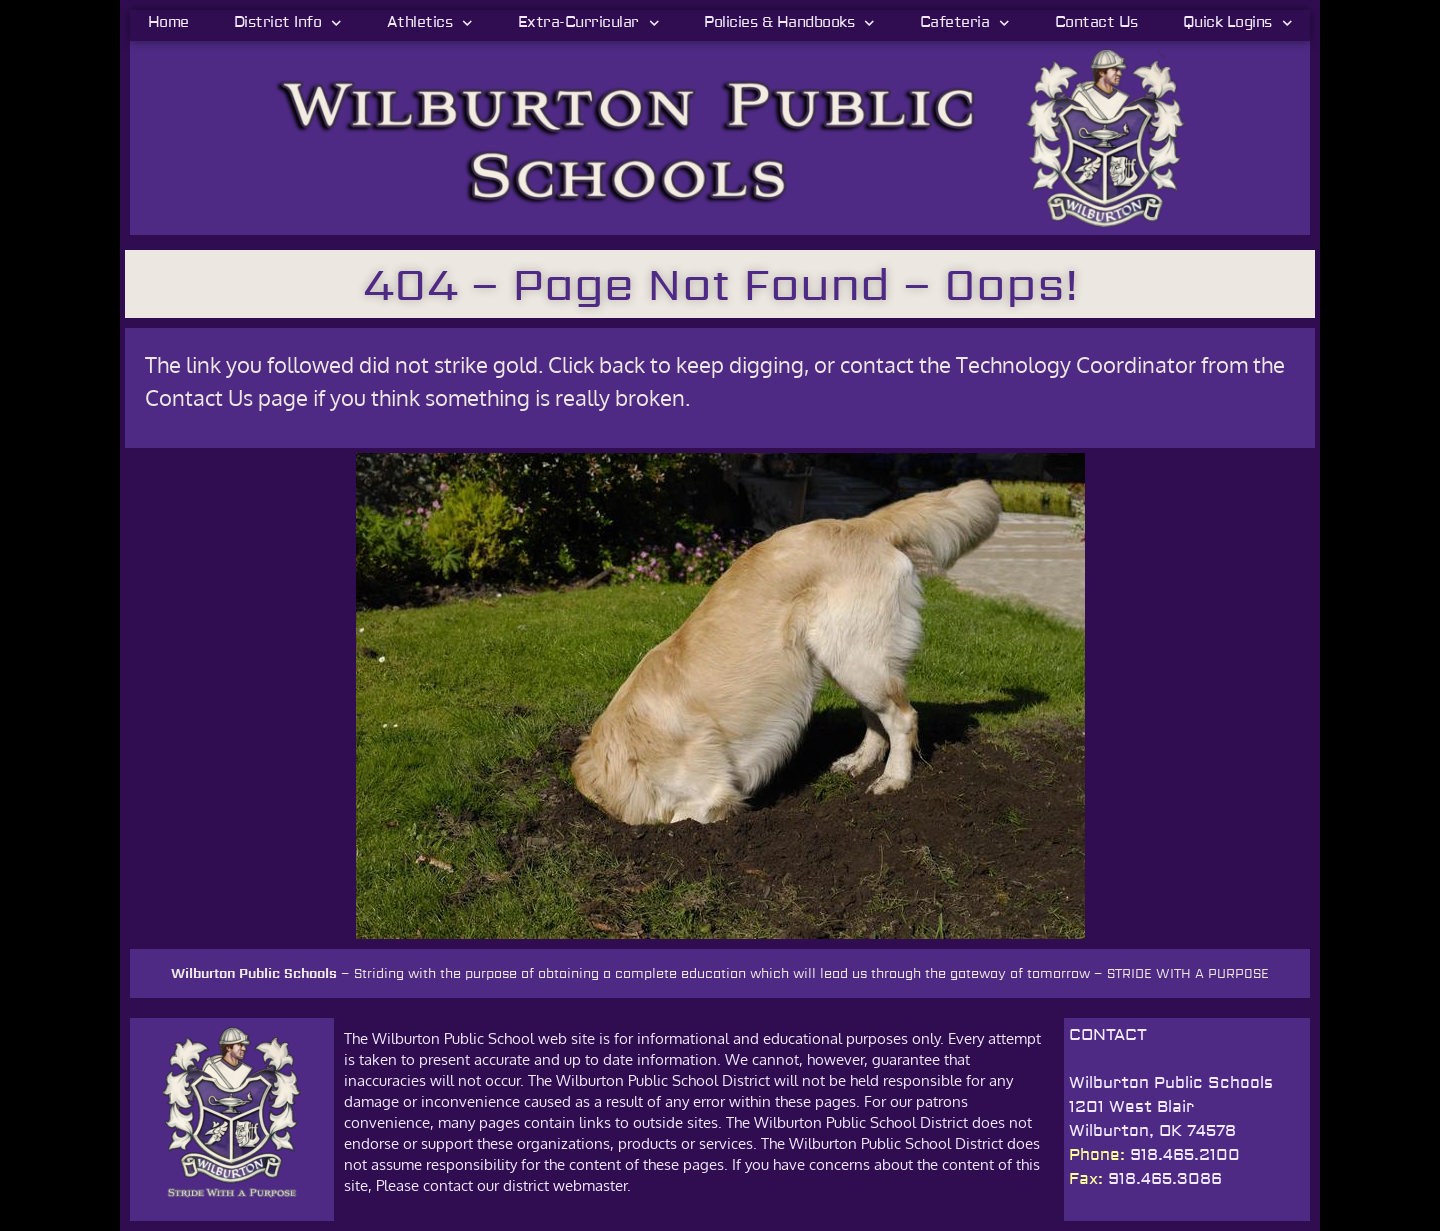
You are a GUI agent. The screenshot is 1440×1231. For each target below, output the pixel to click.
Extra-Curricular (589, 23)
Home (168, 22)
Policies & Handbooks (789, 23)
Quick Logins (1238, 23)
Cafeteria (965, 23)
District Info (288, 23)
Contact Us (1096, 22)
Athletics (430, 23)
